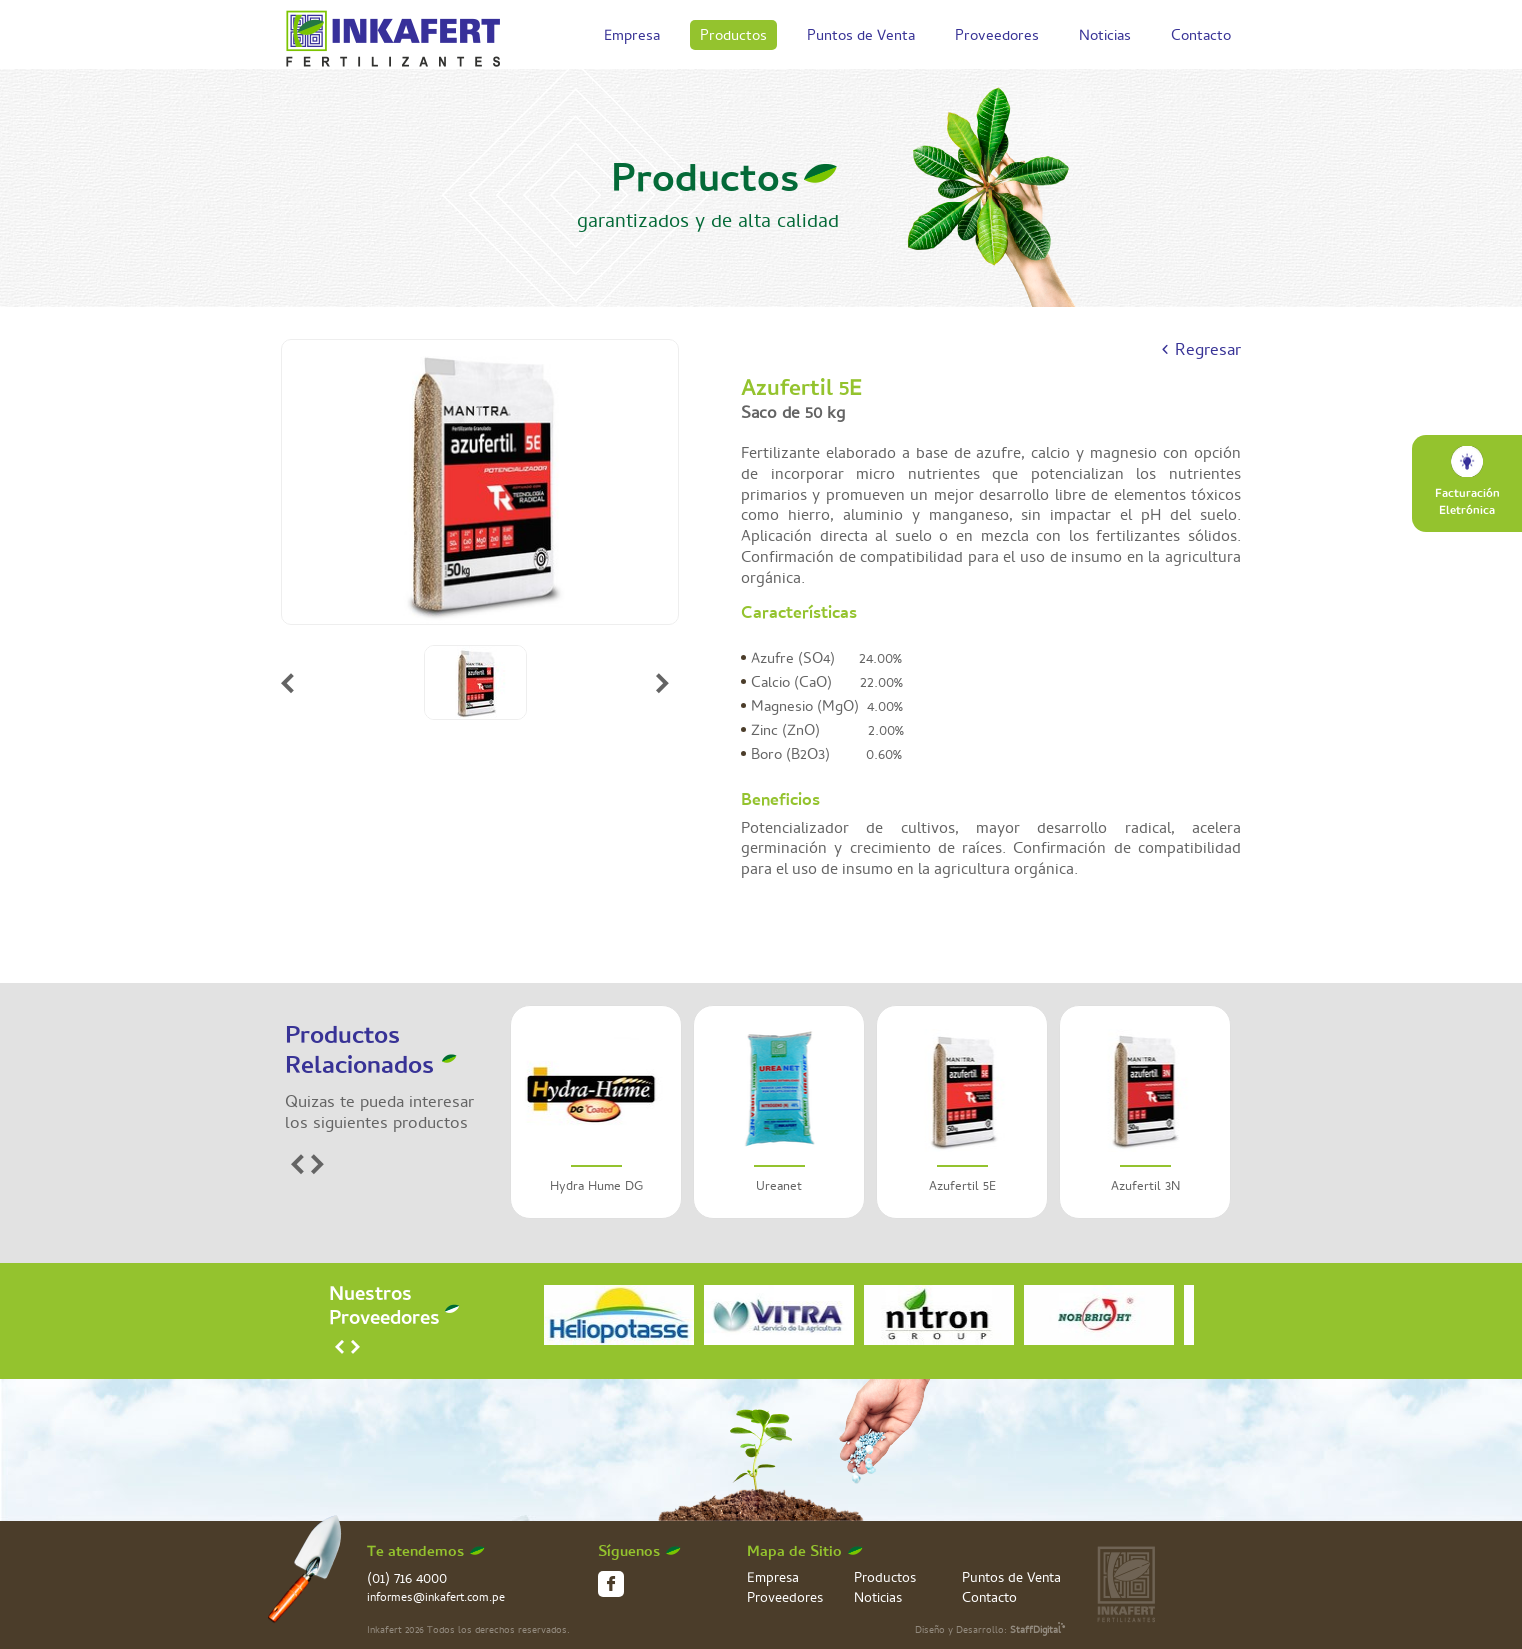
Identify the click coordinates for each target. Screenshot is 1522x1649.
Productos (733, 38)
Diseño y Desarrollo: (990, 1631)
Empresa (632, 38)
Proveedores (997, 38)
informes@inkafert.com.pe (436, 1599)
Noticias (1105, 38)
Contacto (1201, 38)
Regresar (1208, 352)
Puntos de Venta (861, 38)
